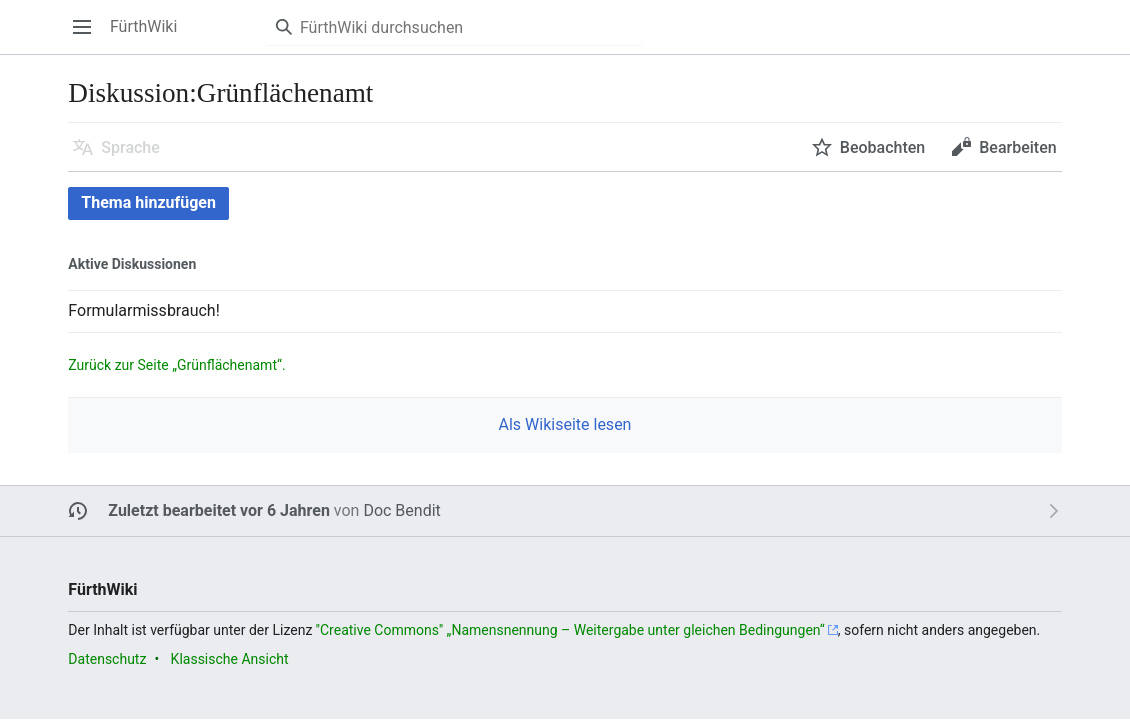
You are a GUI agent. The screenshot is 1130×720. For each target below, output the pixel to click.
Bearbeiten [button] (1017, 147)
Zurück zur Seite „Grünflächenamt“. (176, 365)
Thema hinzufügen (148, 202)
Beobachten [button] (882, 147)
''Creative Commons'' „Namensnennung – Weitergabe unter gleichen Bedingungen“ (570, 630)
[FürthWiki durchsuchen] (453, 27)
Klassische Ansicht (230, 659)
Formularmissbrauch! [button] (143, 310)
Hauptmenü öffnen (88, 36)
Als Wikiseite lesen (565, 424)
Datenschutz (107, 659)
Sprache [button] (130, 147)
